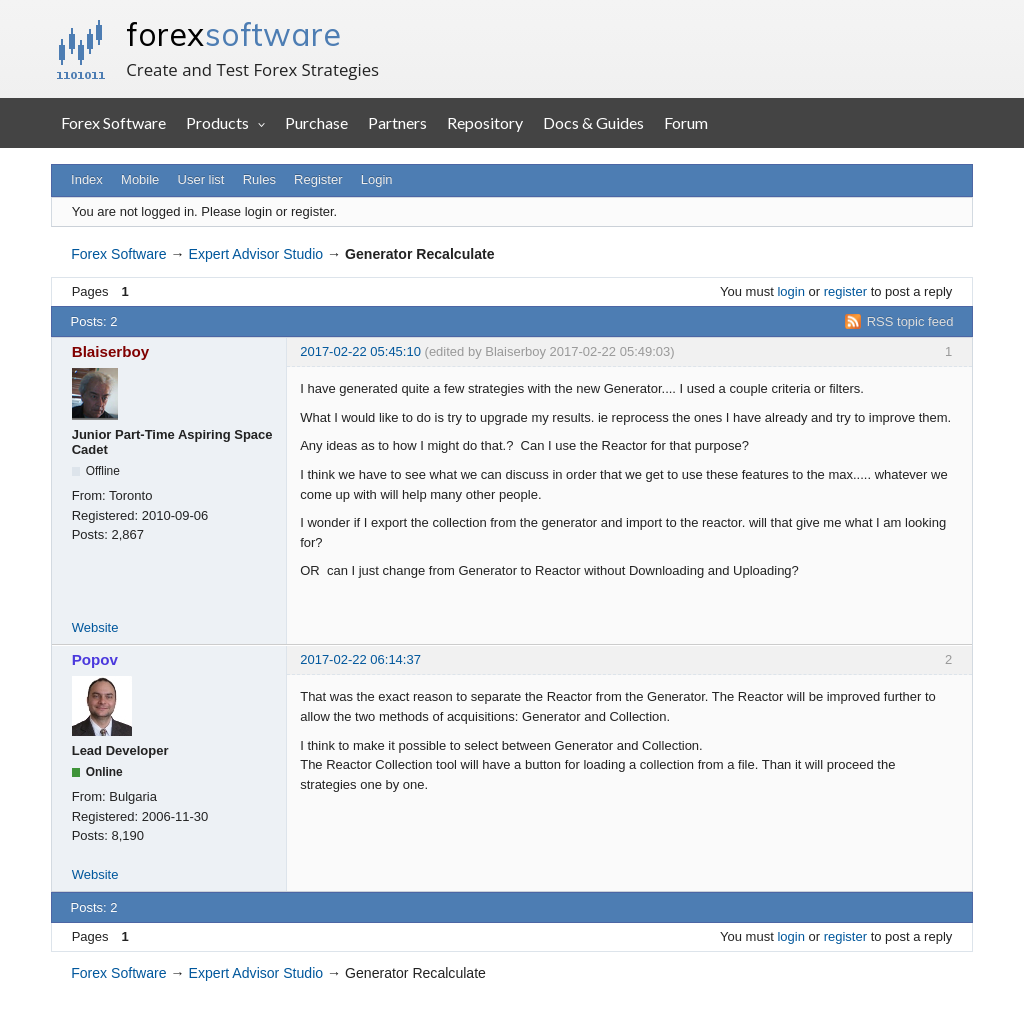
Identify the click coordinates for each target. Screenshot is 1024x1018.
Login (377, 179)
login (790, 291)
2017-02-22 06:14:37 (360, 659)
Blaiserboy (111, 351)
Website (95, 627)
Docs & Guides (593, 122)
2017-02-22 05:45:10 (360, 351)
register (845, 291)
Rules (259, 179)
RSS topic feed (910, 321)
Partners (397, 122)
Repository (485, 122)
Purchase (316, 122)
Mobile (140, 179)
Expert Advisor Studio (256, 254)
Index (87, 179)
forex (233, 34)
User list (201, 179)
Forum (686, 122)
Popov (95, 659)
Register (318, 179)
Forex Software (113, 122)
